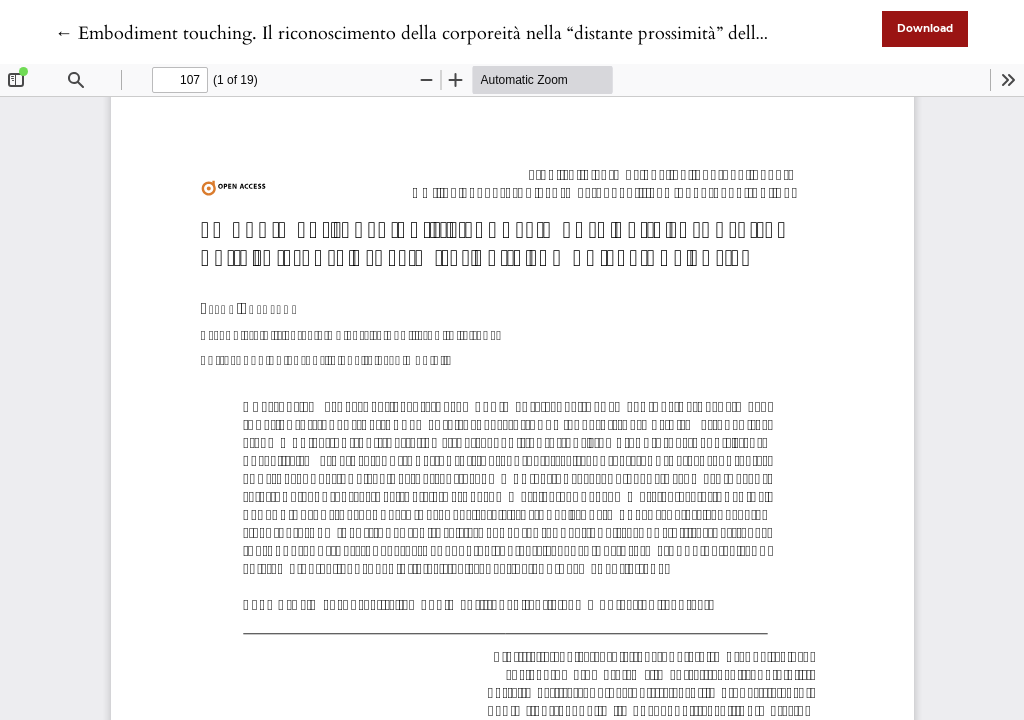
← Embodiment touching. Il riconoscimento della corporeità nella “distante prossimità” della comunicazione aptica (494, 33)
